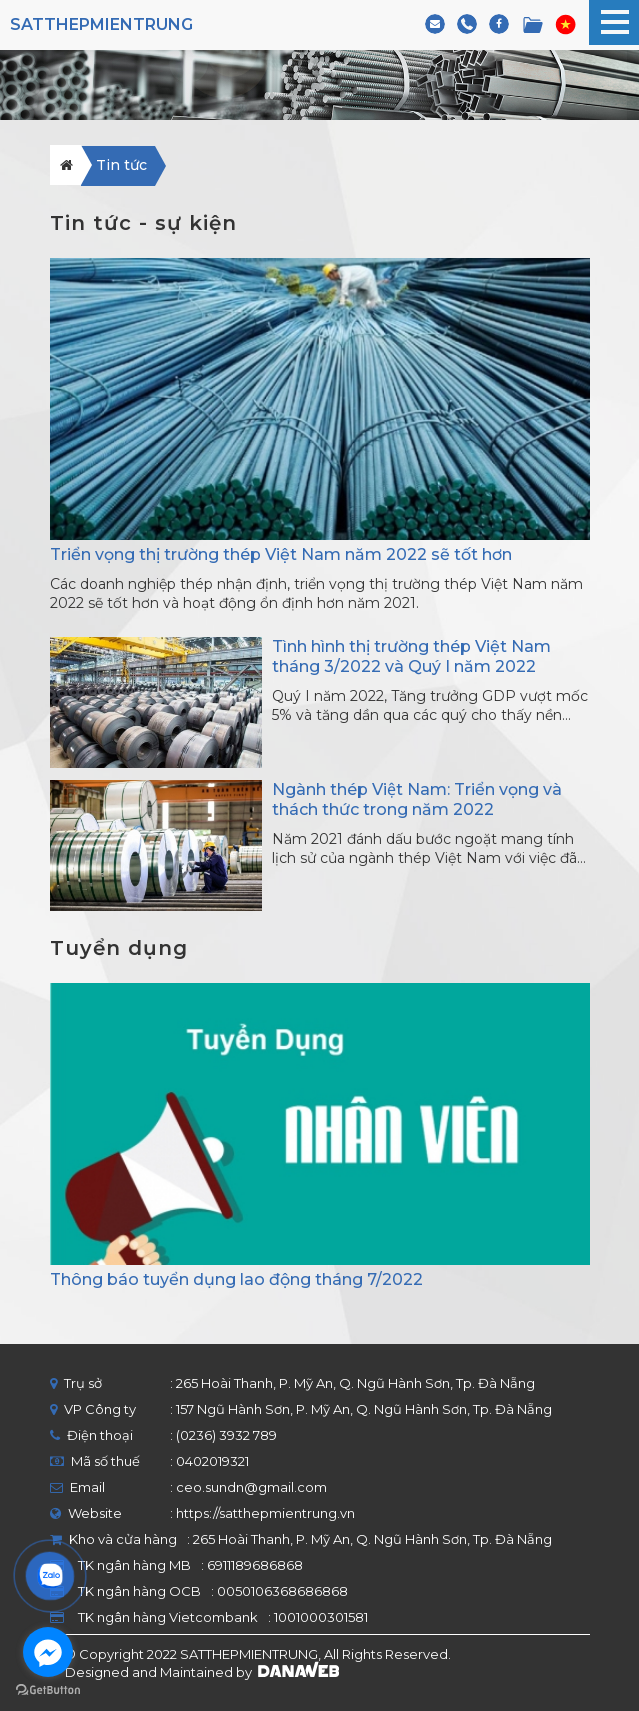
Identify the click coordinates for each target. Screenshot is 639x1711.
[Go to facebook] (48, 1652)
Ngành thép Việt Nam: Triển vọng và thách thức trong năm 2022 (417, 799)
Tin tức (121, 165)
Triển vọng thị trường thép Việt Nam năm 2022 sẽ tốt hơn (281, 554)
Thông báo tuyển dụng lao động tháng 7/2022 (236, 1279)
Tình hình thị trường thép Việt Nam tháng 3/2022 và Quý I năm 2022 (411, 656)
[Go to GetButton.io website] (48, 1690)
